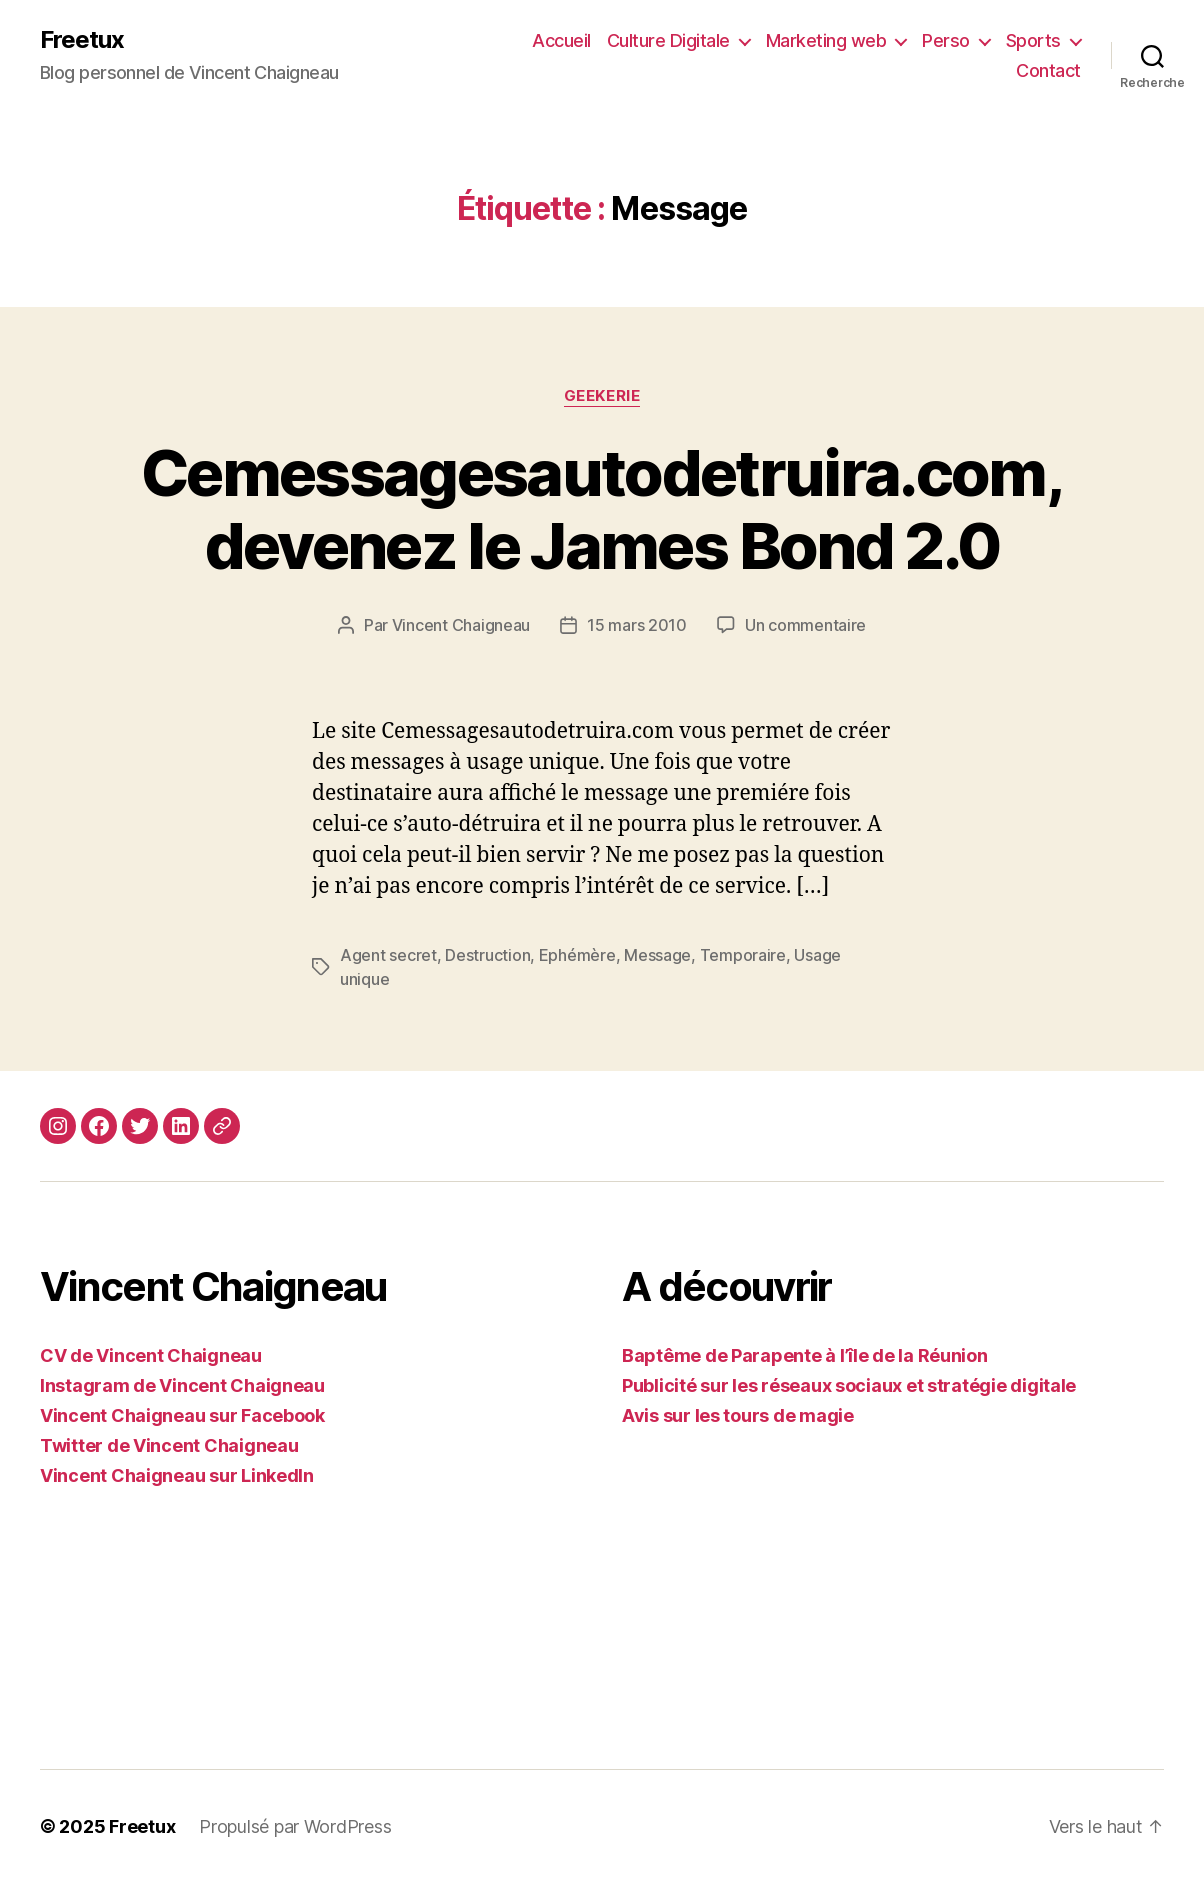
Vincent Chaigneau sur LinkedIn (177, 1475)
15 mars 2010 (637, 625)
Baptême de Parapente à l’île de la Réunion (805, 1355)
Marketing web (826, 40)
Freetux (82, 40)
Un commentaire (805, 625)
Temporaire (743, 955)
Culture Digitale (668, 40)
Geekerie (602, 396)
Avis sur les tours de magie (738, 1415)
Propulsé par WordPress (295, 1826)
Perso (946, 40)
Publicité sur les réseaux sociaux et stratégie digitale (849, 1385)
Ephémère (577, 955)
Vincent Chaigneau (461, 625)
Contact (1048, 70)
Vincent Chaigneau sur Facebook (182, 1415)
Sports (1033, 40)
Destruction (487, 955)
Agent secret (388, 955)
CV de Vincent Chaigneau (151, 1355)
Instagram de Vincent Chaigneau (182, 1385)
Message (657, 955)
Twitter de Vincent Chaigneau (169, 1445)
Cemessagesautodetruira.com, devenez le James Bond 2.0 (602, 509)
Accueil (561, 40)
